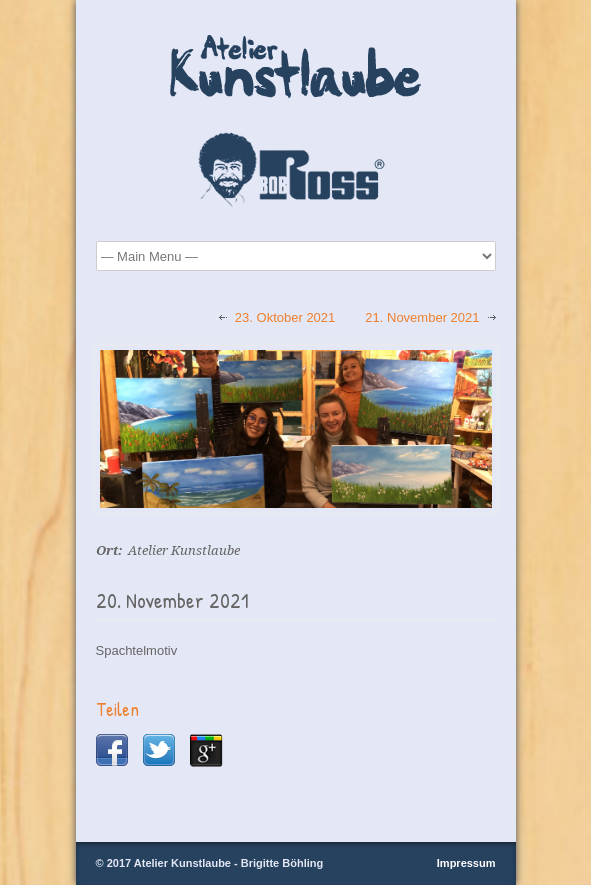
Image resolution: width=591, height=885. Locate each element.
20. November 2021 (172, 600)
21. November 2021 (422, 317)
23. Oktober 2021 (285, 317)
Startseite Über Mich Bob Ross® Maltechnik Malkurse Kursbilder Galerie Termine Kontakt (296, 256)
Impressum (466, 863)
